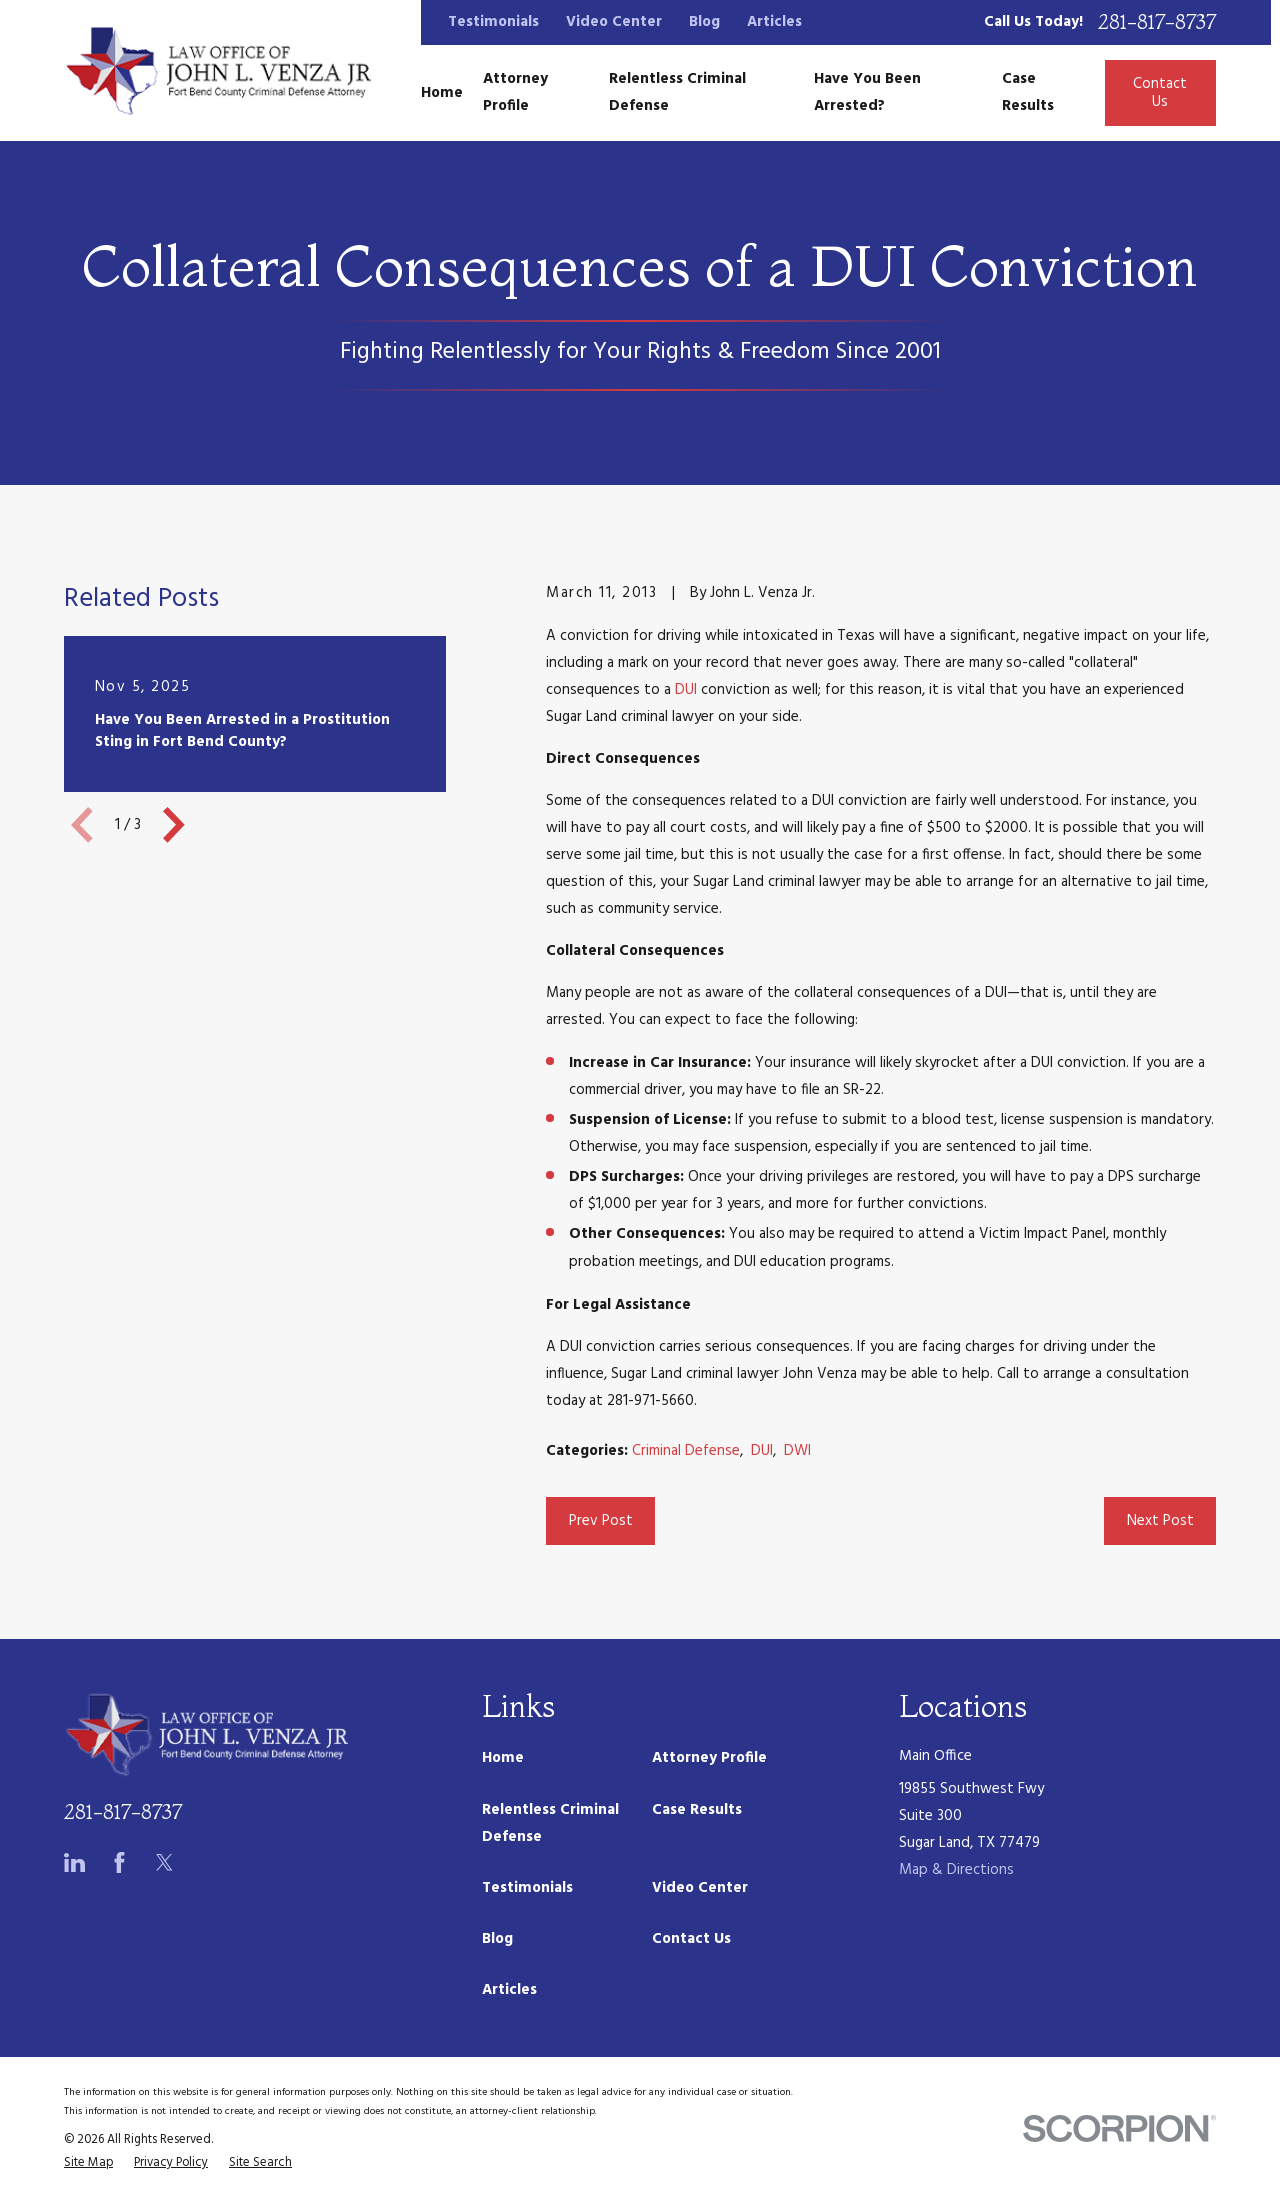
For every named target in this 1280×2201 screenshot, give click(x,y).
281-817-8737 (1157, 22)
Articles (774, 22)
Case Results (697, 1810)
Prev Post (601, 1521)
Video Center (614, 22)
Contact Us (1160, 93)
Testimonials (493, 22)
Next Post (1160, 1521)
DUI (686, 690)
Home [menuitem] (442, 93)
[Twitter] (164, 1862)
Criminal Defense (686, 1451)
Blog (704, 22)
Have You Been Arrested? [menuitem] (867, 92)
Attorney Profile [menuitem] (515, 92)
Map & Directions (956, 1870)
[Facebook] (119, 1862)
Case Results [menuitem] (1028, 92)
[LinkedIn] (74, 1862)
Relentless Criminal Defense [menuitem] (677, 92)
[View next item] (174, 825)
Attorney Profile (709, 1758)
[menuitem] (88, 2163)
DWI (797, 1451)
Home (503, 1758)
